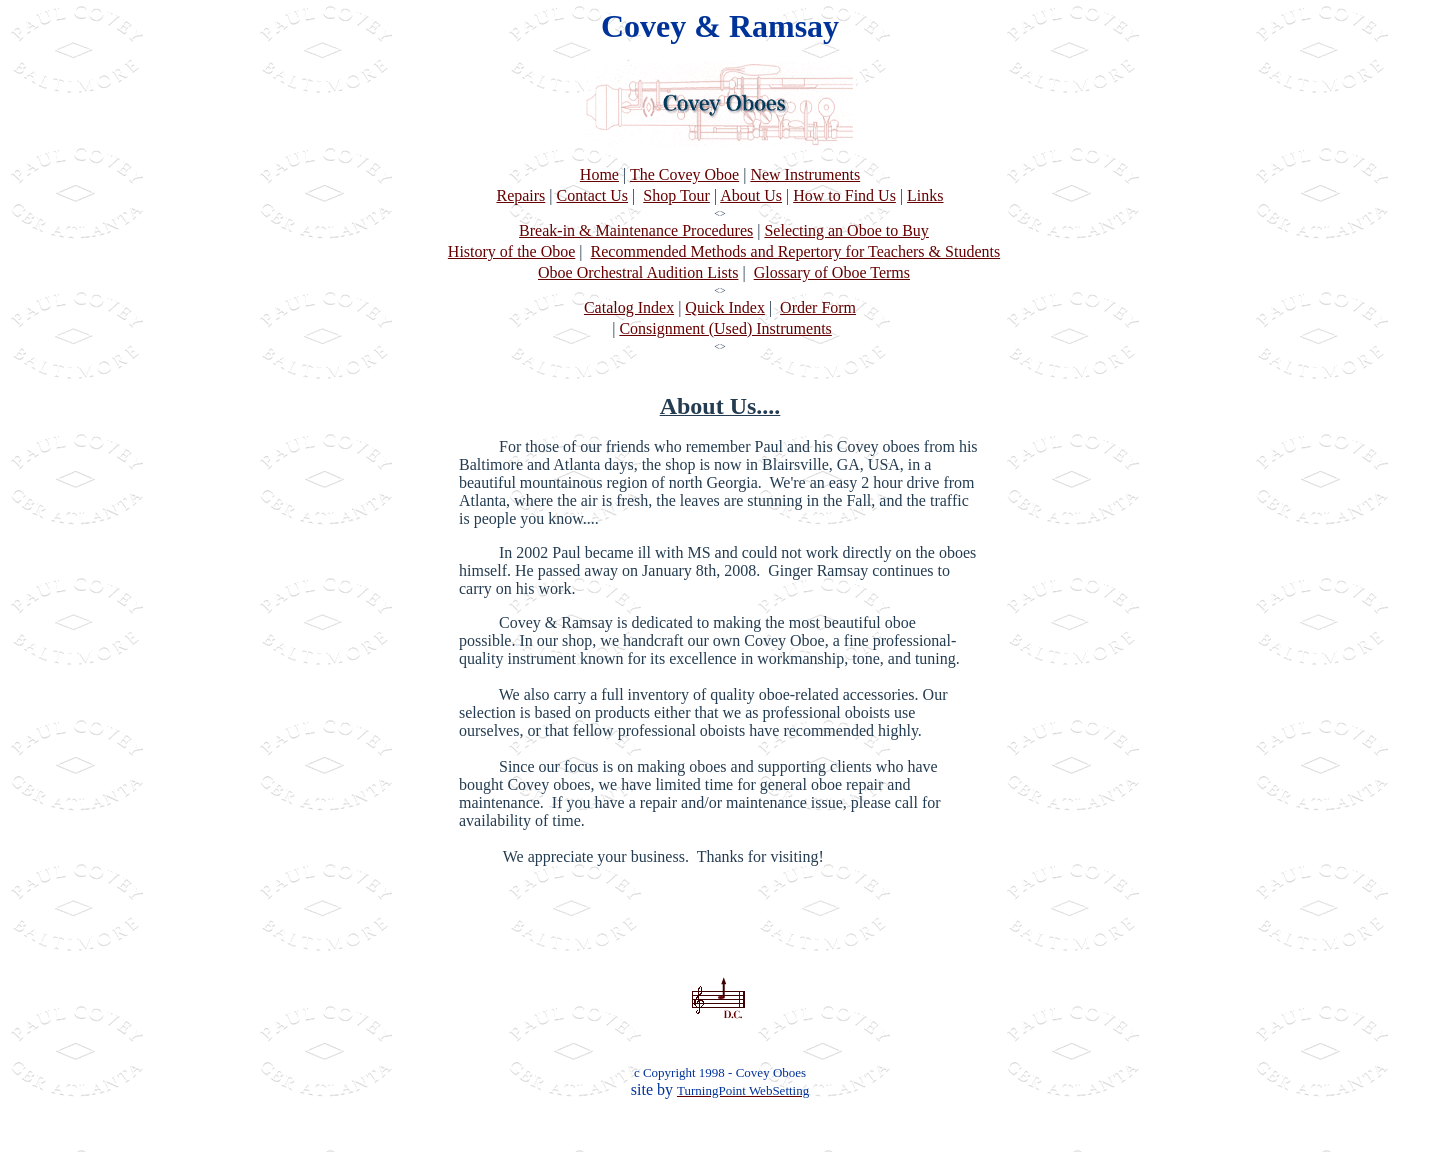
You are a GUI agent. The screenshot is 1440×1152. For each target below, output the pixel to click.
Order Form (818, 307)
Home (599, 174)
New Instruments (805, 174)
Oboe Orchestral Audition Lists (638, 272)
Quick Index (725, 307)
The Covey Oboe (684, 174)
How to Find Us (844, 195)
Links (925, 195)
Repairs (520, 195)
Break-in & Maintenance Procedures (636, 230)
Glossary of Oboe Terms (832, 272)
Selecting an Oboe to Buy (846, 230)
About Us (751, 195)
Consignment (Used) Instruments (725, 328)
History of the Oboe (512, 251)
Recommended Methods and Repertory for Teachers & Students (796, 251)
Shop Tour (676, 195)
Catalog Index (629, 307)
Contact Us (593, 195)
